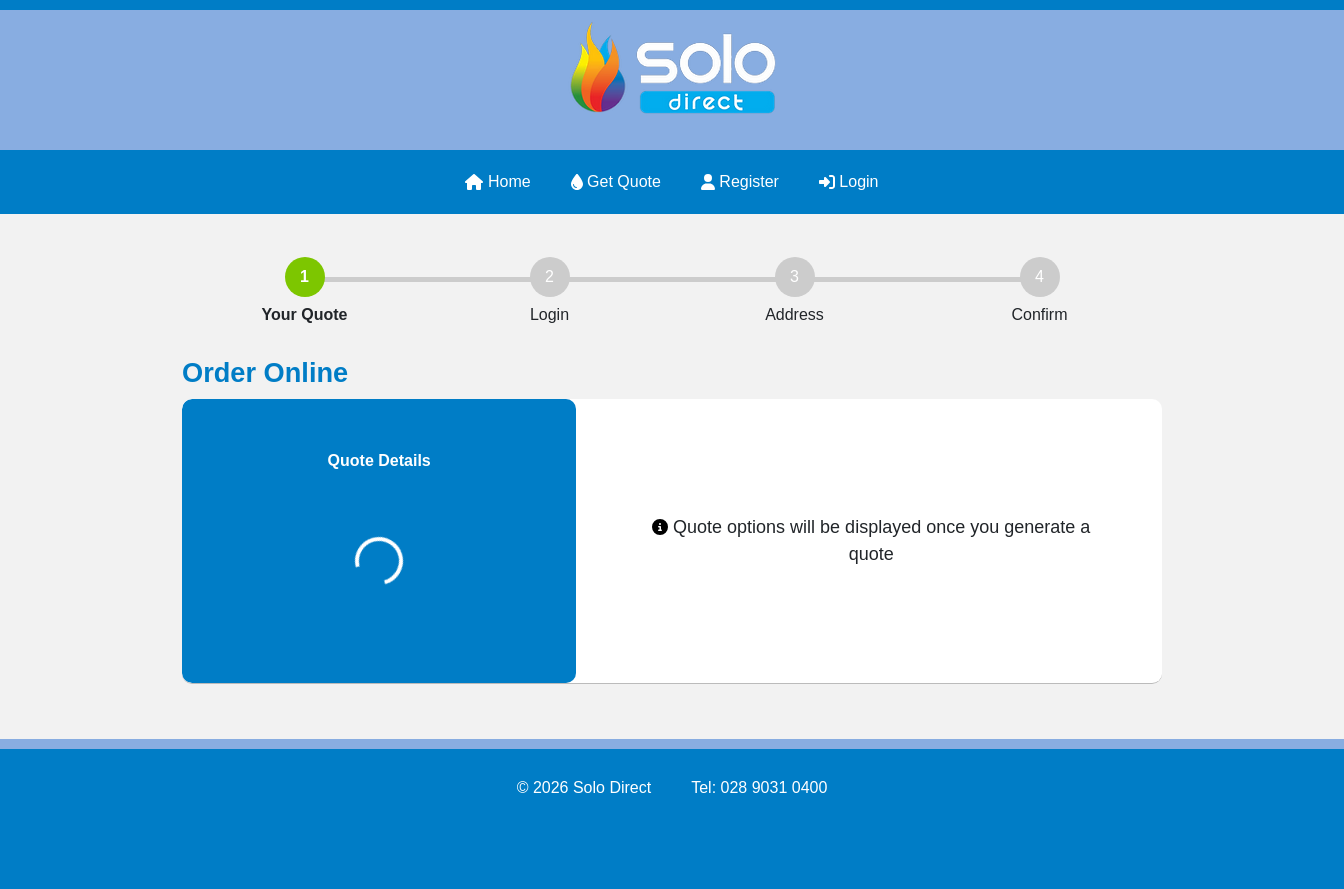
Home (497, 181)
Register (740, 181)
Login (849, 181)
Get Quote (616, 181)
